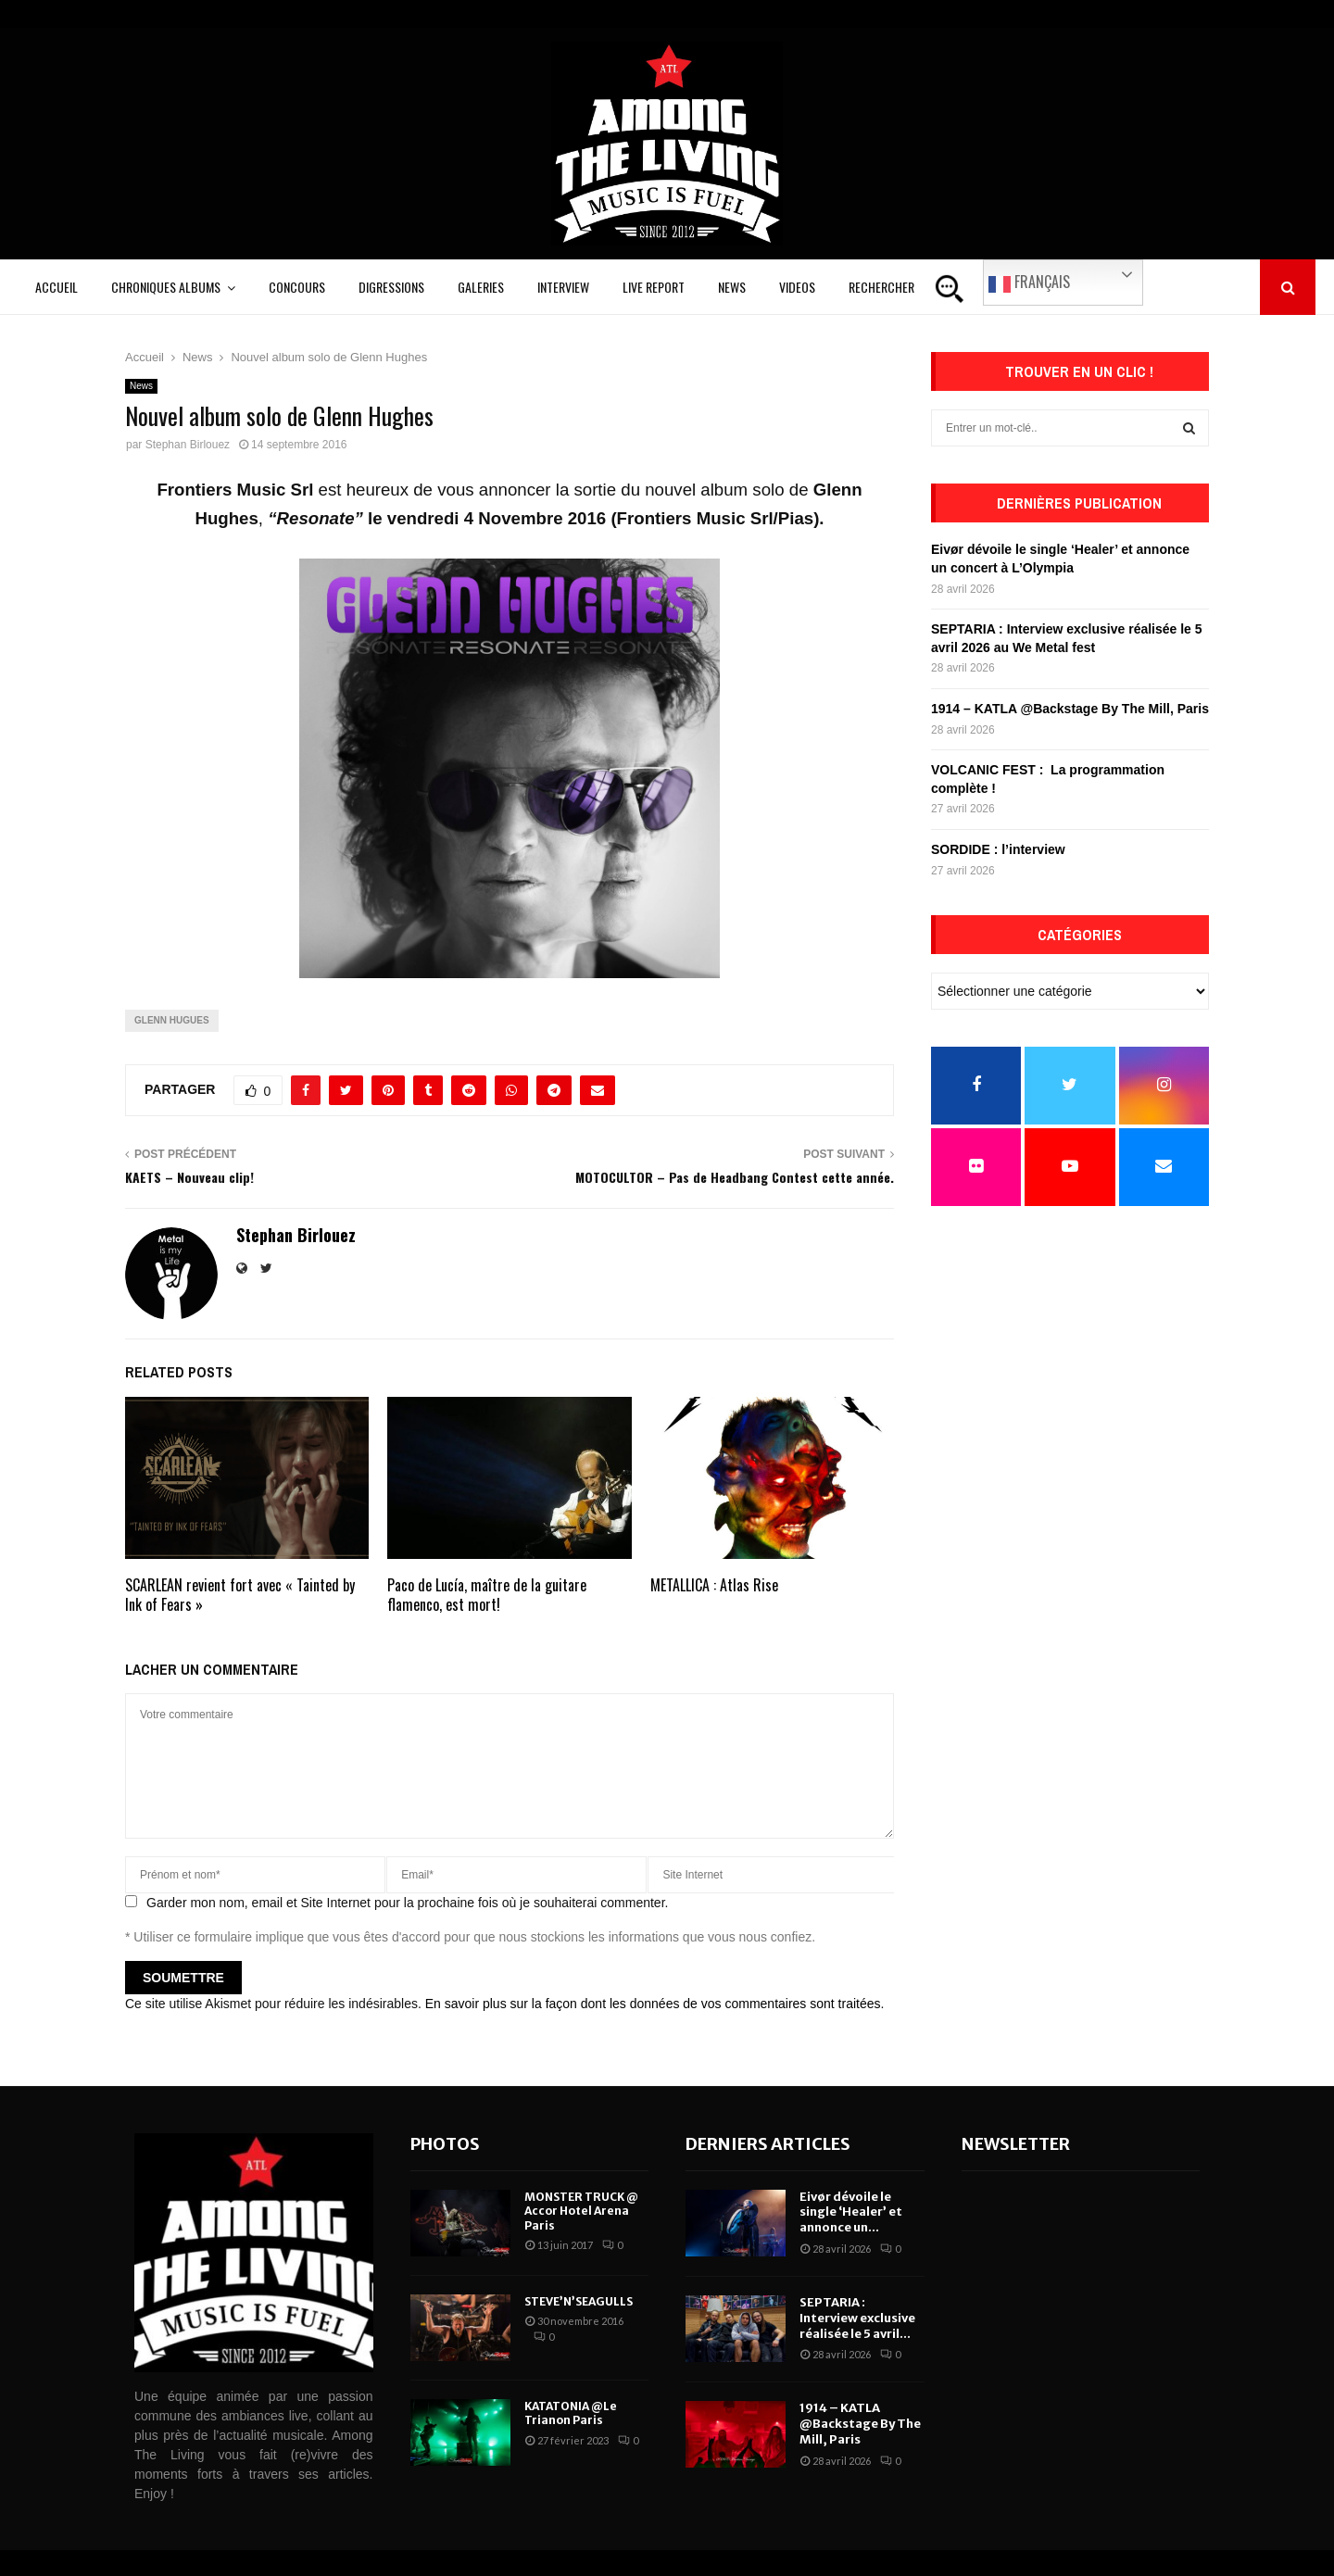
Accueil (56, 286)
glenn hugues (171, 1020)
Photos (445, 2144)
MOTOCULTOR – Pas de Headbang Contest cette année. (734, 1177)
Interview (563, 286)
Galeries (481, 286)
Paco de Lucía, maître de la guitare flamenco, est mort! (486, 1594)
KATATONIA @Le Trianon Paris (570, 2413)
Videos (797, 286)
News (732, 286)
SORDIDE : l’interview (998, 849)
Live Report (654, 286)
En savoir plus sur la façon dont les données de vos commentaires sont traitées (653, 2003)
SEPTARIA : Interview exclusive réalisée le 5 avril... (857, 2318)
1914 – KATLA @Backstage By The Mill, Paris (1070, 708)
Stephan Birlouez (187, 444)
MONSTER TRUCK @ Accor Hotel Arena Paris (581, 2211)
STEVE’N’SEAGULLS (578, 2301)
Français (1029, 282)
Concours (297, 286)
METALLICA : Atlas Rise (714, 1585)
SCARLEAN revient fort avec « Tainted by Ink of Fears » (240, 1594)
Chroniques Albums (165, 286)
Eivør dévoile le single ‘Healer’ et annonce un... (850, 2212)
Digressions (391, 286)
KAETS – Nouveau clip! (189, 1177)
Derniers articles (768, 2144)
